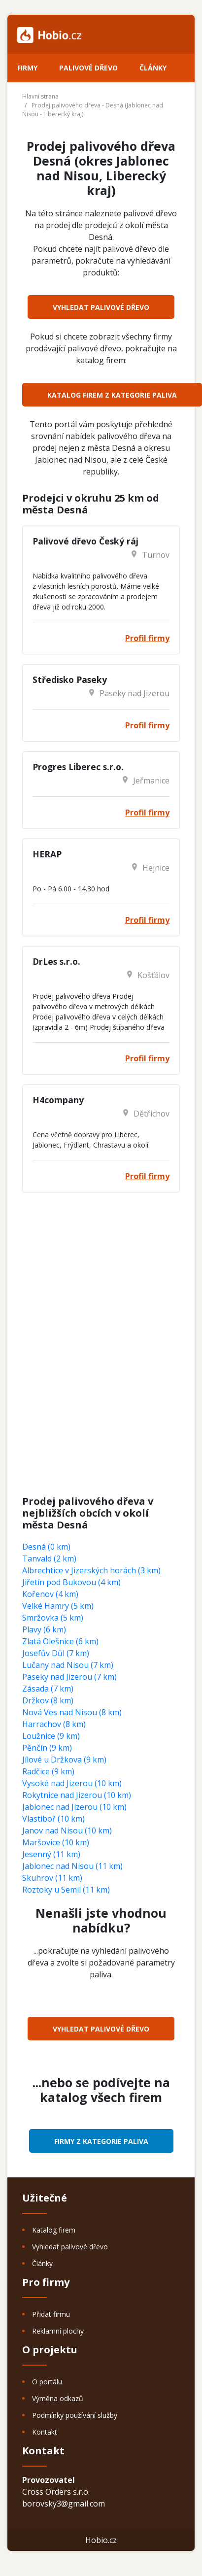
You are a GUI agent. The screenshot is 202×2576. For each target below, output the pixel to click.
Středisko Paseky (70, 679)
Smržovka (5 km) (52, 1617)
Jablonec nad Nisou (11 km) (72, 1866)
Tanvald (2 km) (49, 1558)
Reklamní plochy (58, 2331)
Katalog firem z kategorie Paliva (112, 395)
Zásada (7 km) (47, 1688)
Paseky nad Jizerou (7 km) (69, 1676)
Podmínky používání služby (74, 2415)
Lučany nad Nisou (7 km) (67, 1665)
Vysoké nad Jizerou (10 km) (72, 1783)
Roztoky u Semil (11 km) (66, 1889)
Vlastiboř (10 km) (53, 1818)
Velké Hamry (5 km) (58, 1605)
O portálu (47, 2381)
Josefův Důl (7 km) (55, 1653)
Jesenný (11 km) (51, 1854)
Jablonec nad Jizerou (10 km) (74, 1806)
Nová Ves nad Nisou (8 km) (72, 1712)
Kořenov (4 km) (50, 1594)
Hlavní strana (40, 96)
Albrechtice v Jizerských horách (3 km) (91, 1570)
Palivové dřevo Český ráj (85, 541)
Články (153, 67)
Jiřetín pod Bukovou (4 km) (71, 1582)
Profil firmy (147, 638)
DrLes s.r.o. (56, 961)
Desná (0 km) (46, 1546)
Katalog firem (53, 2230)
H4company (58, 1100)
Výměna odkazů (57, 2398)
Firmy (27, 67)
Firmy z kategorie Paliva (101, 2141)
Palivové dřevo (88, 67)
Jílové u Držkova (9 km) (64, 1759)
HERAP (47, 854)
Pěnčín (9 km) (47, 1747)
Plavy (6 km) (44, 1629)
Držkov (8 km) (47, 1700)
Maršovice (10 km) (55, 1842)
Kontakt (44, 2432)
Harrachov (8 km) (54, 1724)
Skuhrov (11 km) (52, 1877)
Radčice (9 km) (48, 1771)
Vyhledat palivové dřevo (101, 307)
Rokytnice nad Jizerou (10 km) (76, 1795)
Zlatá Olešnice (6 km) (60, 1641)
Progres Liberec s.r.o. (78, 767)
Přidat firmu (51, 2314)
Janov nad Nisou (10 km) (67, 1830)
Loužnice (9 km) (51, 1735)
